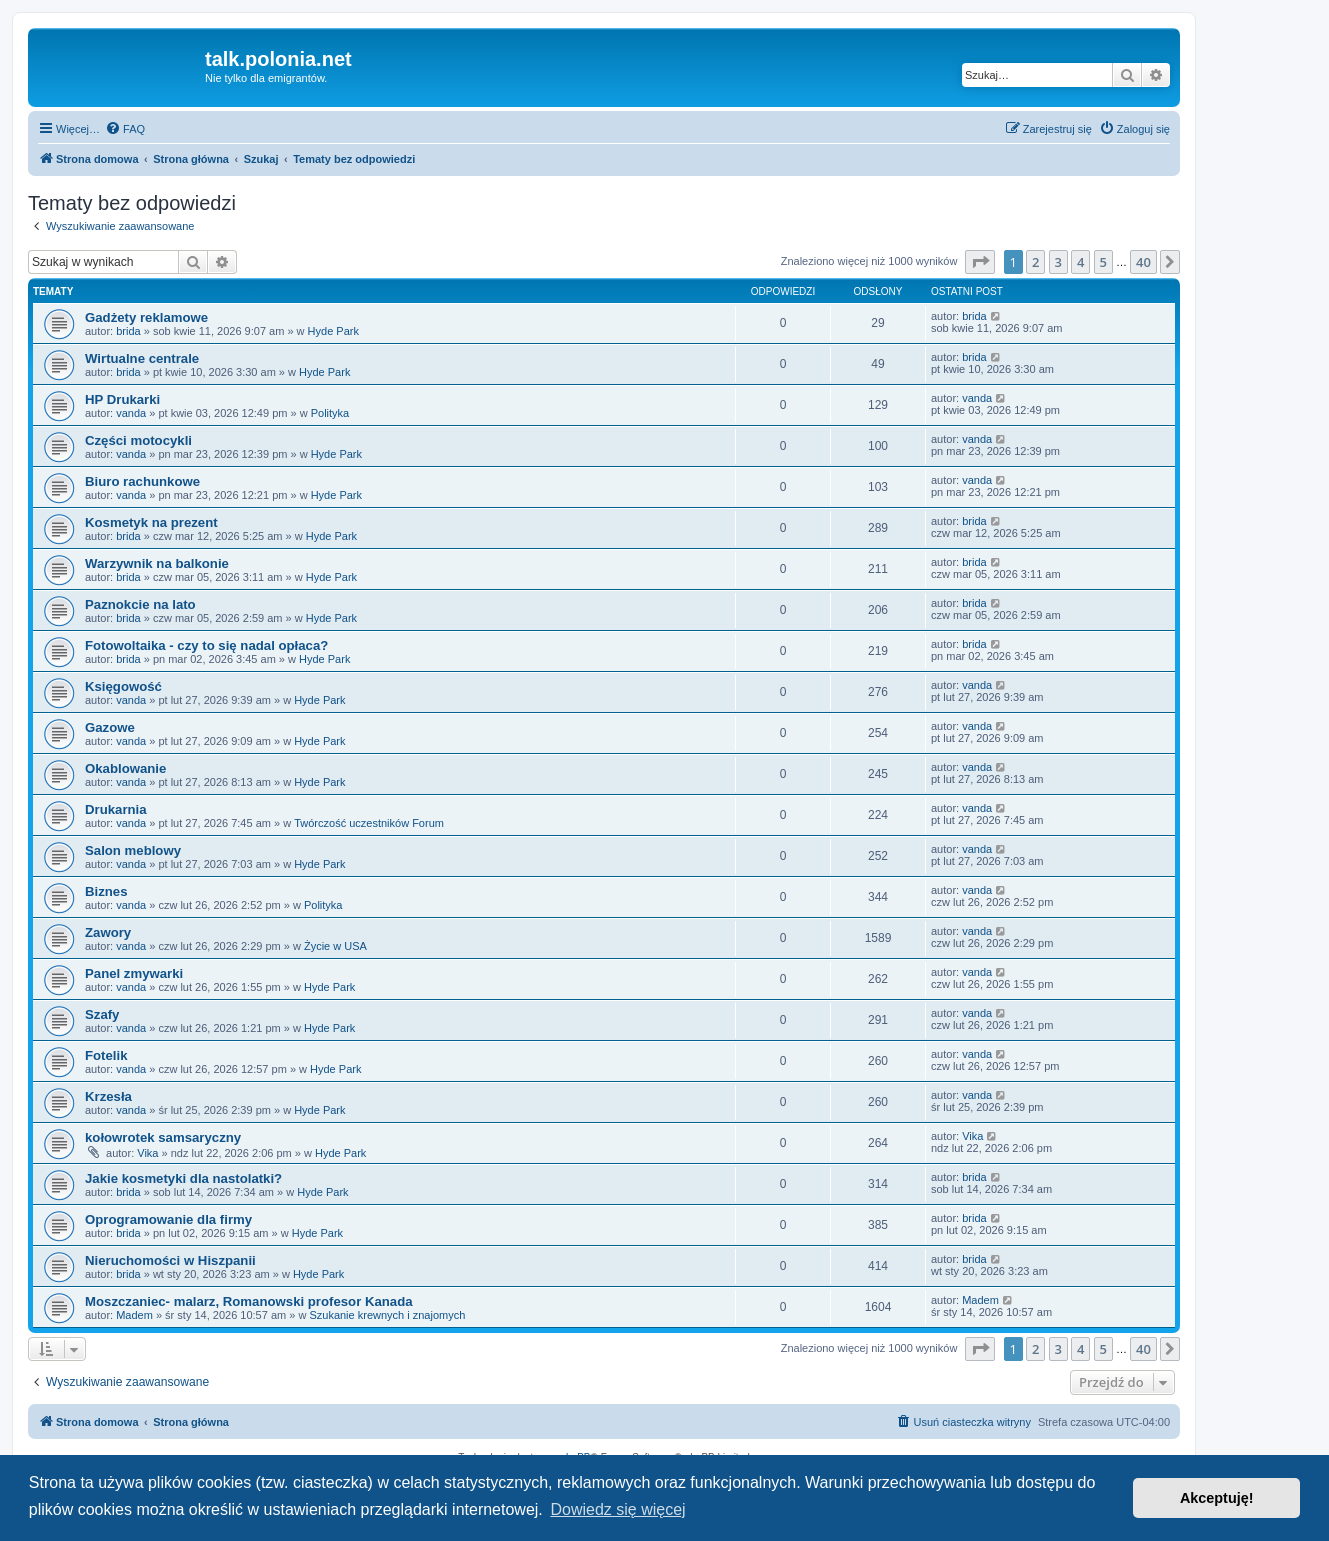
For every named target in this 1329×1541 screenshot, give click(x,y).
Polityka (330, 413)
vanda (131, 413)
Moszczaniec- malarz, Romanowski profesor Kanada (249, 1301)
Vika (147, 1153)
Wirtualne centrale (142, 358)
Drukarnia (116, 809)
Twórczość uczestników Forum (369, 823)
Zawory (108, 932)
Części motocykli (138, 440)
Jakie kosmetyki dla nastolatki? (183, 1178)
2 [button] (1035, 262)
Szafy (102, 1014)
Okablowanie (125, 768)
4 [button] (1080, 262)
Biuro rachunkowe (142, 481)
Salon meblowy (133, 850)
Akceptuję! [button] (1217, 1498)
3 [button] (1058, 262)
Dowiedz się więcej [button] (617, 1509)
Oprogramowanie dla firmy (168, 1219)
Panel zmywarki (134, 973)
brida (128, 331)
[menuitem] (125, 129)
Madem (134, 1315)
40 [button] (1143, 262)
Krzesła (108, 1096)
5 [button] (1103, 262)
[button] (980, 262)
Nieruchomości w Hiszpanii (170, 1260)
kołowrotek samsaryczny (163, 1137)
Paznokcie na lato (140, 604)
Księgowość (123, 686)
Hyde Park (333, 331)
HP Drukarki (122, 399)
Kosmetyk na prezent (151, 522)
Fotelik (106, 1055)
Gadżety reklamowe (146, 317)
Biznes (106, 891)
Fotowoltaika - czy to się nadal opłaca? (206, 645)
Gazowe (110, 727)
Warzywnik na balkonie (157, 563)
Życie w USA (335, 946)
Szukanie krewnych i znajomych (387, 1315)
